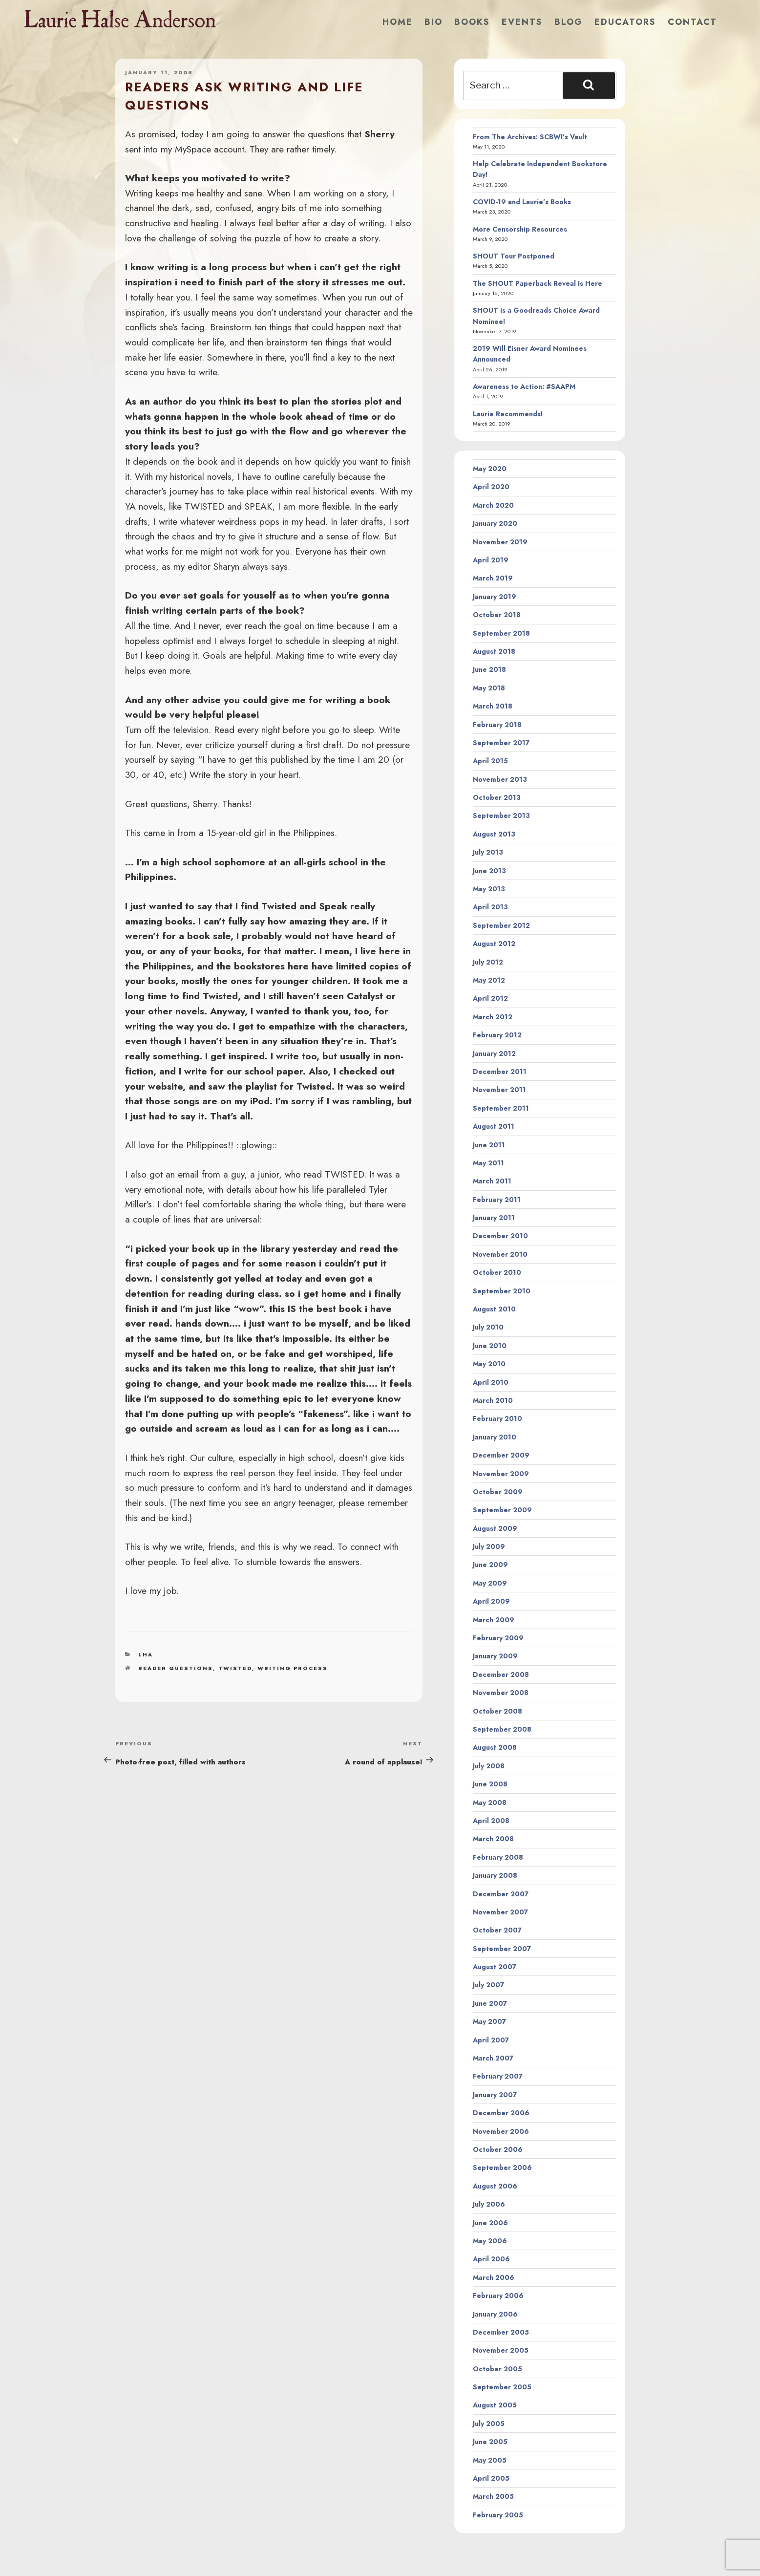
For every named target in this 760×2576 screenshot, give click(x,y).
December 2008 (501, 1674)
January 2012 (494, 1053)
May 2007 (489, 2021)
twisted (235, 1668)
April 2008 (491, 1820)
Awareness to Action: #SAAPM (524, 386)
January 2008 (495, 1875)
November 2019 (500, 542)
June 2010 (490, 1346)
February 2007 (498, 2076)
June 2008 (490, 1784)
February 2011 (497, 1199)
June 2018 (489, 669)
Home (397, 22)
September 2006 (502, 2167)
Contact (692, 22)
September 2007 (502, 1948)
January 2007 (495, 2095)
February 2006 (498, 2295)
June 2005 (490, 2442)
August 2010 (494, 1309)
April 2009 (491, 1601)
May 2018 (489, 688)
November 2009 (501, 1474)
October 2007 (497, 1930)
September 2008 (502, 1729)
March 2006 (493, 2277)
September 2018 (501, 633)
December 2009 (501, 1455)
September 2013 (501, 815)
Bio (433, 22)
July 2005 (489, 2423)
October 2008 (497, 1711)
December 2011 (500, 1071)
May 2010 (489, 1364)
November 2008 (500, 1692)
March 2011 (492, 1181)
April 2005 (491, 2478)
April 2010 (490, 1382)
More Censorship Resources (520, 229)
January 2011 (494, 1218)
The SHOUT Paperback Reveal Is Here (537, 283)
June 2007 (490, 2003)
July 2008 (489, 1766)
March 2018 (492, 706)
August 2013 (494, 834)
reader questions (175, 1668)
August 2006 (495, 2186)
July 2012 (488, 962)
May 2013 (489, 889)
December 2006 (501, 2113)
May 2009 (490, 1583)
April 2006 (491, 2259)
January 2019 (494, 596)
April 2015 (490, 761)
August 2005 (495, 2405)
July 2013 (488, 852)
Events (522, 22)
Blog (568, 22)
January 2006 (495, 2314)
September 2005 (502, 2387)
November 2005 (500, 2350)
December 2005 (501, 2332)
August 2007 (494, 1967)
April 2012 (490, 998)
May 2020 (490, 468)
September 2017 (501, 743)
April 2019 (490, 560)
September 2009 (502, 1510)
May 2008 (490, 1802)
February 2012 (497, 1035)
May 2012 (489, 980)
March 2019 (493, 578)
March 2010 (493, 1400)
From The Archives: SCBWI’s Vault (530, 137)
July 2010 (488, 1327)
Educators (625, 22)
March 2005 (493, 2496)
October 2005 (497, 2369)
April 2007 (491, 2040)
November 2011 (499, 1090)
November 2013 (500, 779)
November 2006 (501, 2131)
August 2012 (494, 943)
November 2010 (500, 1254)
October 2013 (497, 797)
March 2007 (493, 2058)
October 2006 (498, 2149)
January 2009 (495, 1656)
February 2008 (498, 1857)
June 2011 (489, 1145)
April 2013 (490, 907)
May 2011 (488, 1163)
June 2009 (490, 1564)
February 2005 (498, 2515)
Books (472, 22)
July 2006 (489, 2204)
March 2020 (493, 505)
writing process (292, 1668)
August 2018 (494, 651)
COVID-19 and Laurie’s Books (522, 202)
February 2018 (497, 725)
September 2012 (501, 925)
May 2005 (490, 2460)
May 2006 (490, 2241)
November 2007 (500, 1912)
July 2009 (489, 1546)
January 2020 (495, 523)
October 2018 (497, 615)
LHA (145, 1654)
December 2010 (500, 1236)
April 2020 (491, 487)
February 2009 (498, 1638)
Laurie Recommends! (508, 414)
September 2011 (501, 1108)
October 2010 (497, 1272)
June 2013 (489, 871)
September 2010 (501, 1291)
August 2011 (493, 1126)
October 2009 (498, 1492)
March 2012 (492, 1017)
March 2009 (493, 1620)
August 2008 (495, 1747)
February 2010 (497, 1418)
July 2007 (488, 1985)
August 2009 (495, 1528)
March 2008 (493, 1839)
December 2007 (500, 1894)
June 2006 (490, 2223)
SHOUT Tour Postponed (513, 256)
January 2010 (494, 1437)
